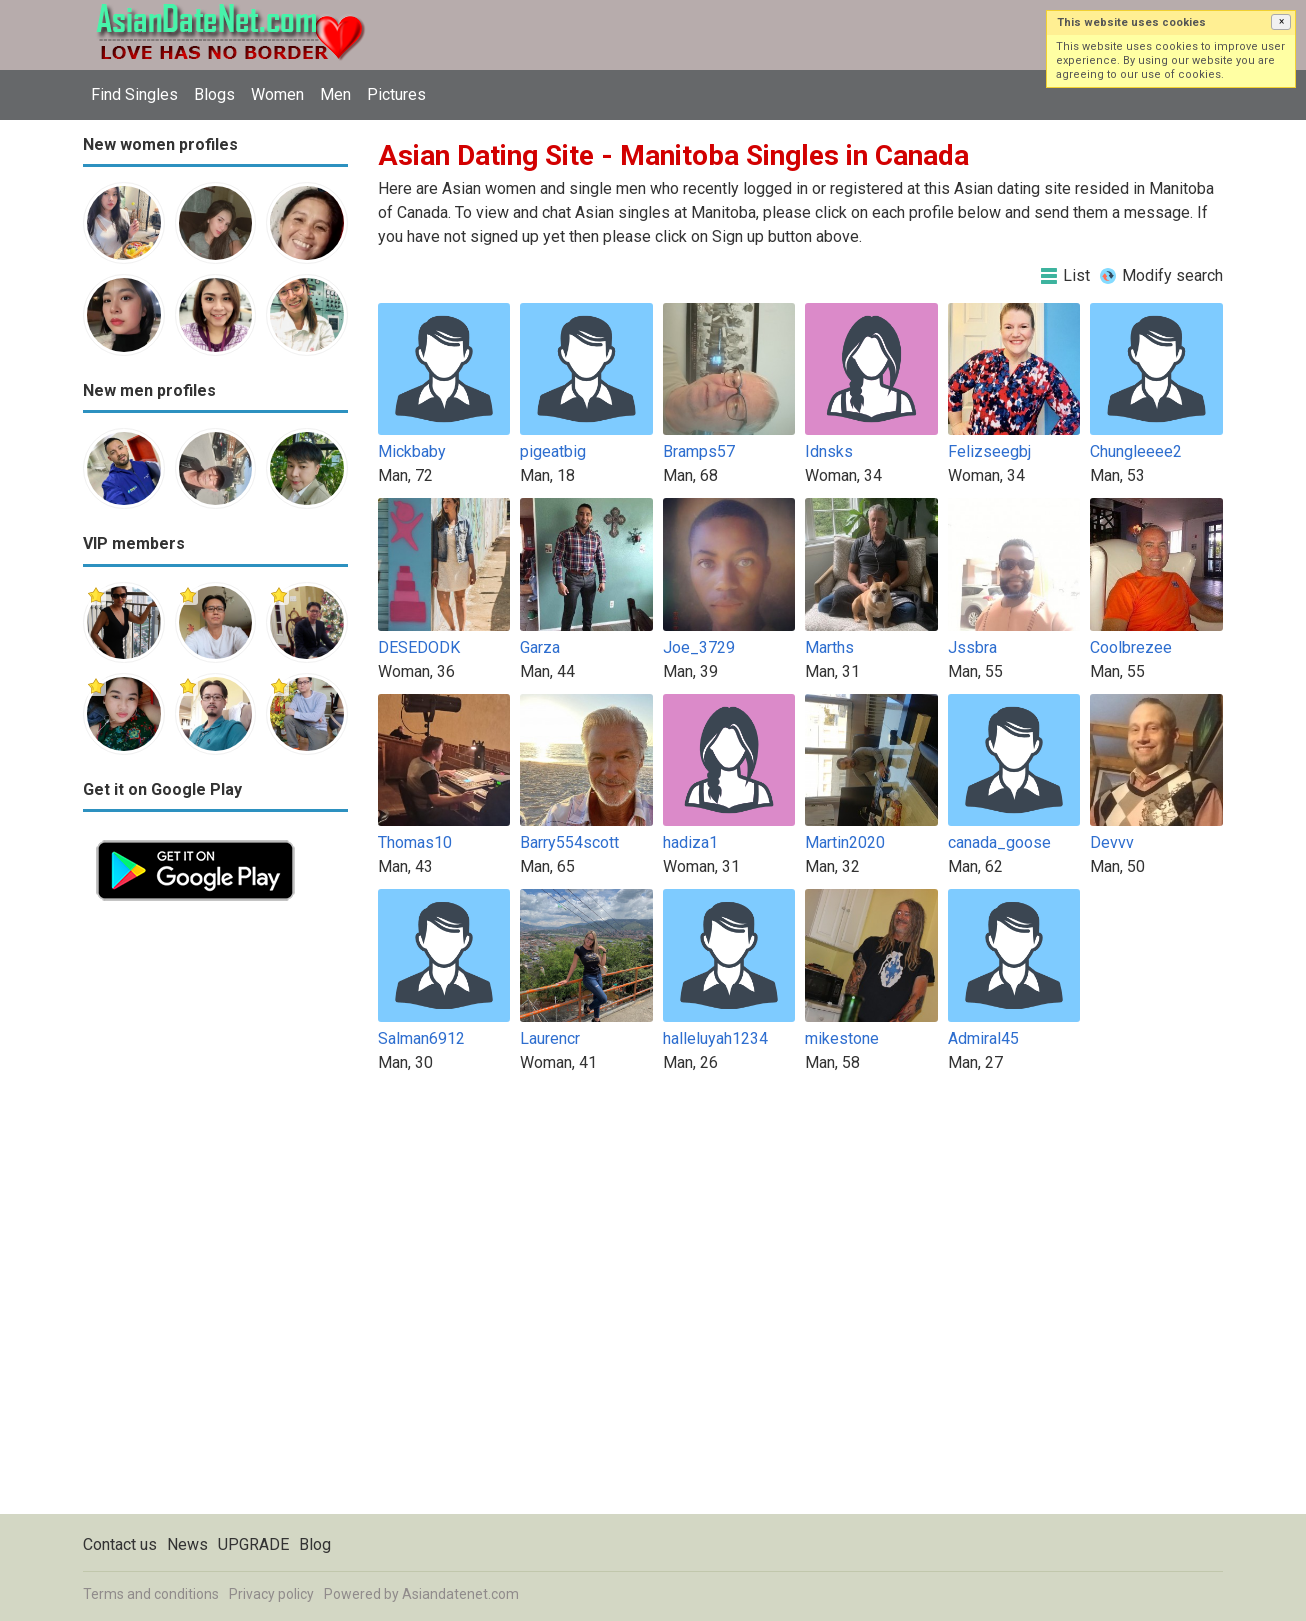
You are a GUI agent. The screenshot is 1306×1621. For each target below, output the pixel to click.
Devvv (1112, 842)
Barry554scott (569, 842)
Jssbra (972, 647)
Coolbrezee (1131, 647)
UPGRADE (253, 1544)
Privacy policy (271, 1594)
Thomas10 (415, 842)
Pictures (396, 94)
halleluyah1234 (715, 1038)
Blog (315, 1544)
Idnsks (829, 451)
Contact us (120, 1544)
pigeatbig (553, 451)
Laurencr (550, 1038)
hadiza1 (690, 842)
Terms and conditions (151, 1594)
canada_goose (999, 842)
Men (335, 94)
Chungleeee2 (1136, 451)
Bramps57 (699, 451)
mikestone (842, 1038)
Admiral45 (983, 1038)
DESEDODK (419, 647)
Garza (540, 647)
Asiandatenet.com (460, 1594)
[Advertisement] (215, 1214)
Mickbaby (412, 451)
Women (277, 94)
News (187, 1544)
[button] (1281, 22)
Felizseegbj (989, 451)
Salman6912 (421, 1038)
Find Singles (134, 94)
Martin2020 (845, 842)
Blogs (214, 94)
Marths (829, 647)
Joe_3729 (699, 647)
